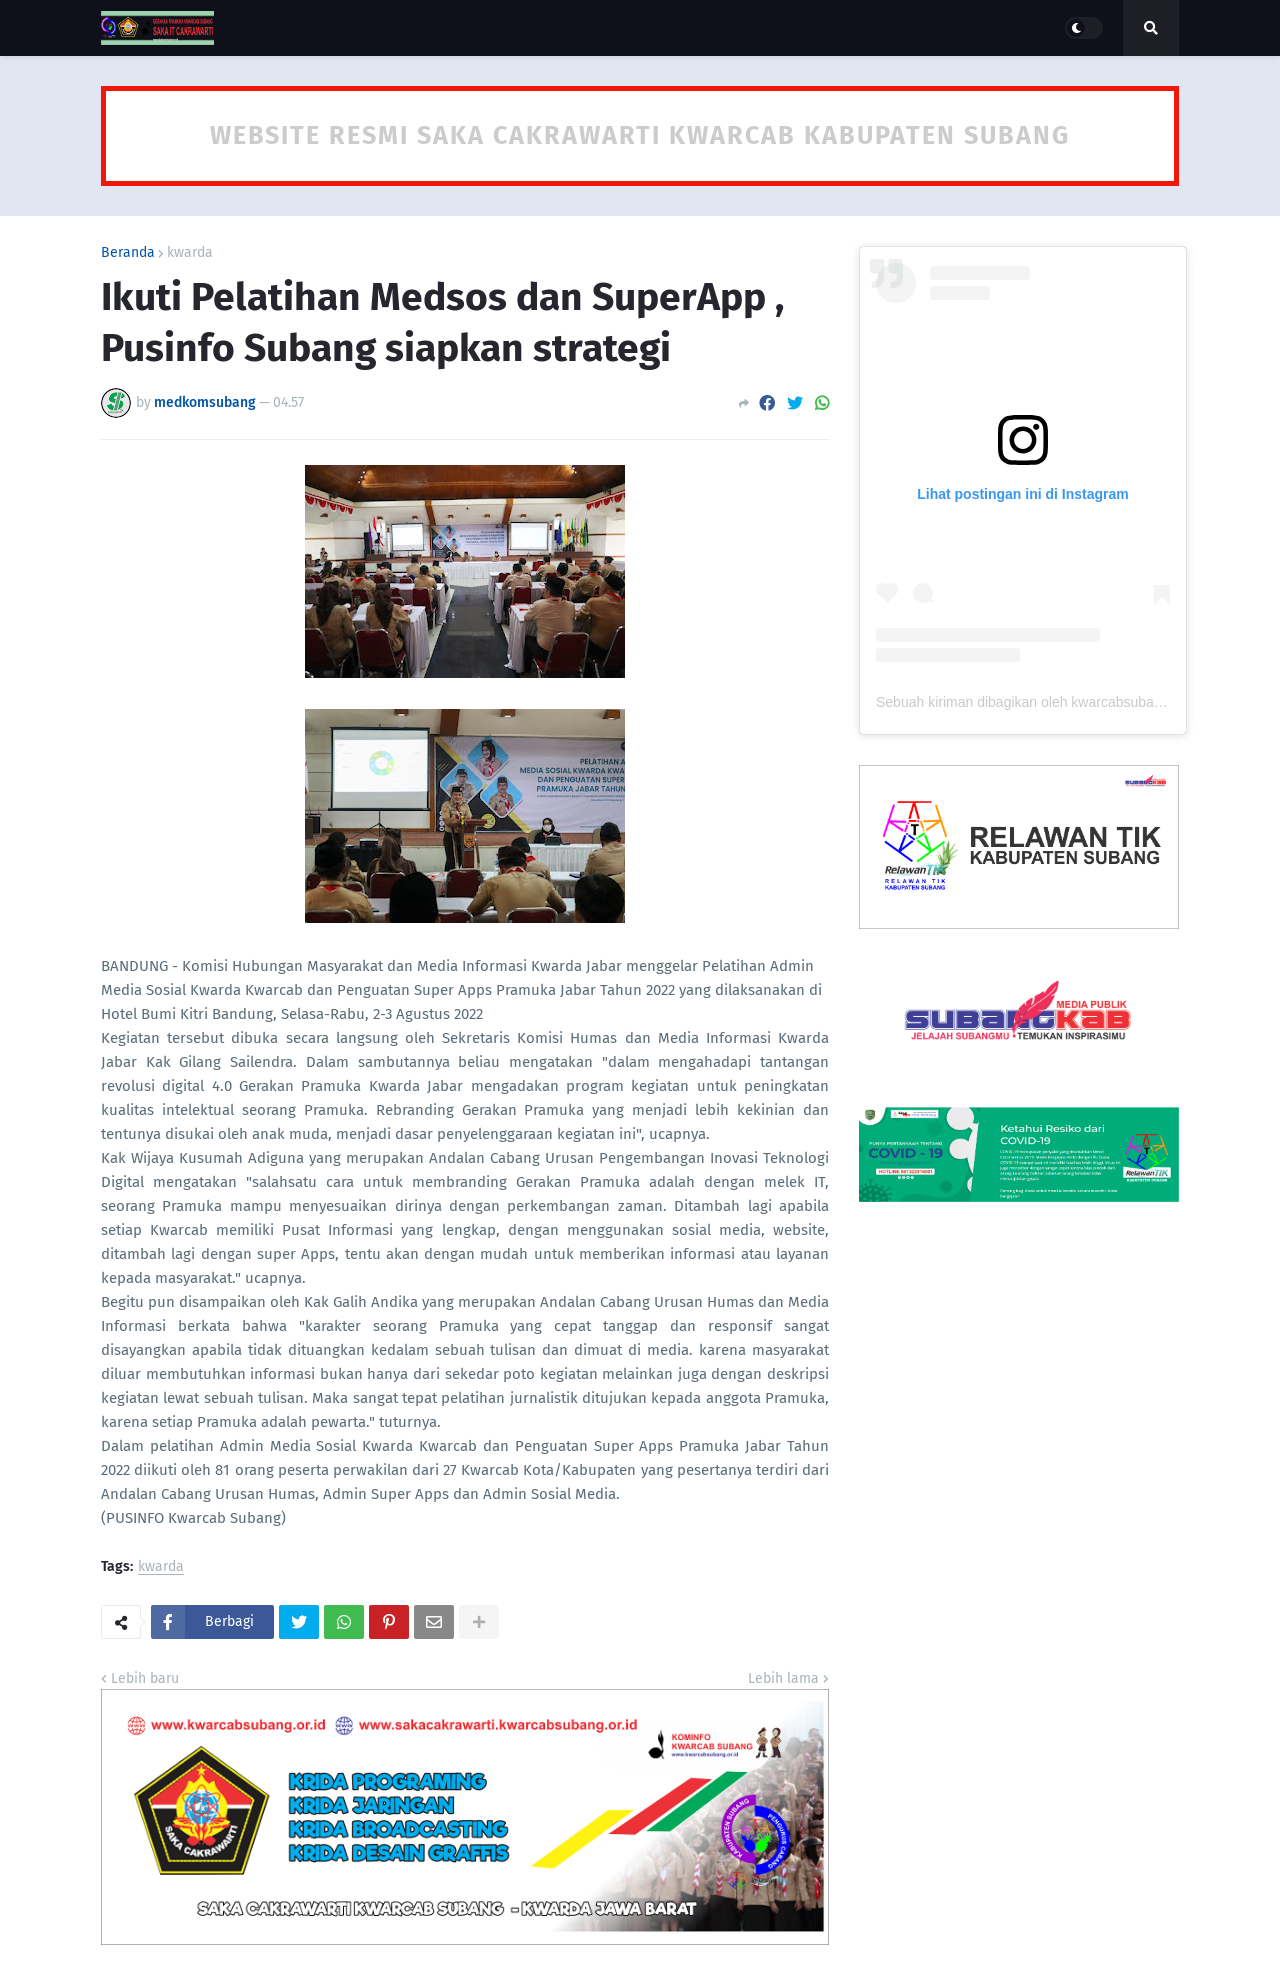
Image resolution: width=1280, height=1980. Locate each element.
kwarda (190, 253)
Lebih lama (783, 1678)
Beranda (128, 253)
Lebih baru (145, 1678)
